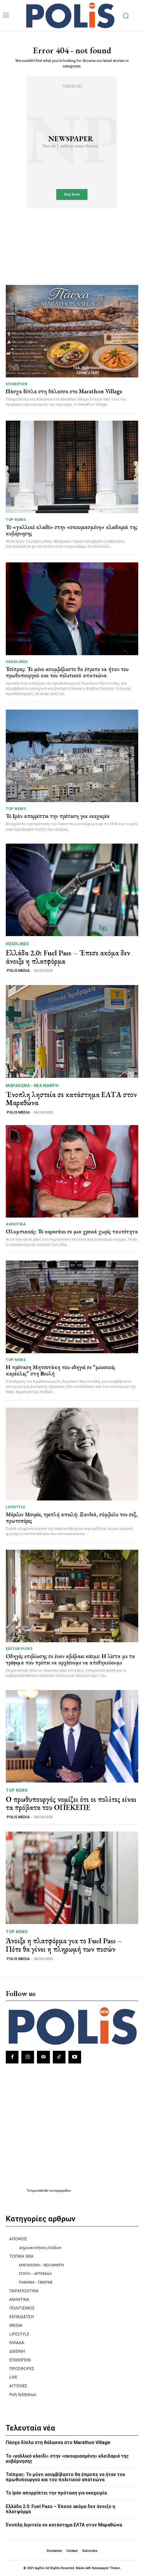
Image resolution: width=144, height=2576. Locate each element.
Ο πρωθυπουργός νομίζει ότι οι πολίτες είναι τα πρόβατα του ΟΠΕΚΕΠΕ (71, 1803)
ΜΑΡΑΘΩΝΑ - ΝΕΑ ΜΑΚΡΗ (32, 1086)
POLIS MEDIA (18, 970)
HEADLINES (17, 662)
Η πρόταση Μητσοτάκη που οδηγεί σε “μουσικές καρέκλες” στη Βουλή (60, 1370)
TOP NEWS (16, 519)
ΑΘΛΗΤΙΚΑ (16, 1224)
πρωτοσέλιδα (40, 2190)
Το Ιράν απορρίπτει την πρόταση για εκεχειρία (58, 816)
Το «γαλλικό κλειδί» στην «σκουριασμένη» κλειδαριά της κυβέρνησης (71, 530)
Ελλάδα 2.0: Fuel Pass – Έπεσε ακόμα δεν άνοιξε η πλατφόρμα (68, 957)
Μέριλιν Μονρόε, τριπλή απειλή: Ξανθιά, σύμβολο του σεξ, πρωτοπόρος (72, 1517)
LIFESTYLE (15, 1507)
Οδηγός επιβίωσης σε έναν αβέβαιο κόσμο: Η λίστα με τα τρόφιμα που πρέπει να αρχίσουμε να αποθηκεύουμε (70, 1659)
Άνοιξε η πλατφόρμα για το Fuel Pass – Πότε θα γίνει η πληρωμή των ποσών (64, 1945)
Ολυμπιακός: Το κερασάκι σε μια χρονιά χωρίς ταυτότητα (72, 1231)
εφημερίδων (63, 2190)
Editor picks (19, 1649)
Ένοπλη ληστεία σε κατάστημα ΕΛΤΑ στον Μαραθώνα (71, 1099)
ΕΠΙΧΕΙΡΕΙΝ (16, 384)
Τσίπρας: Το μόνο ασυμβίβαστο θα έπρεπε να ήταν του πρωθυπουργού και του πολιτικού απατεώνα (67, 672)
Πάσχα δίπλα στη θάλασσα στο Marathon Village (64, 391)
